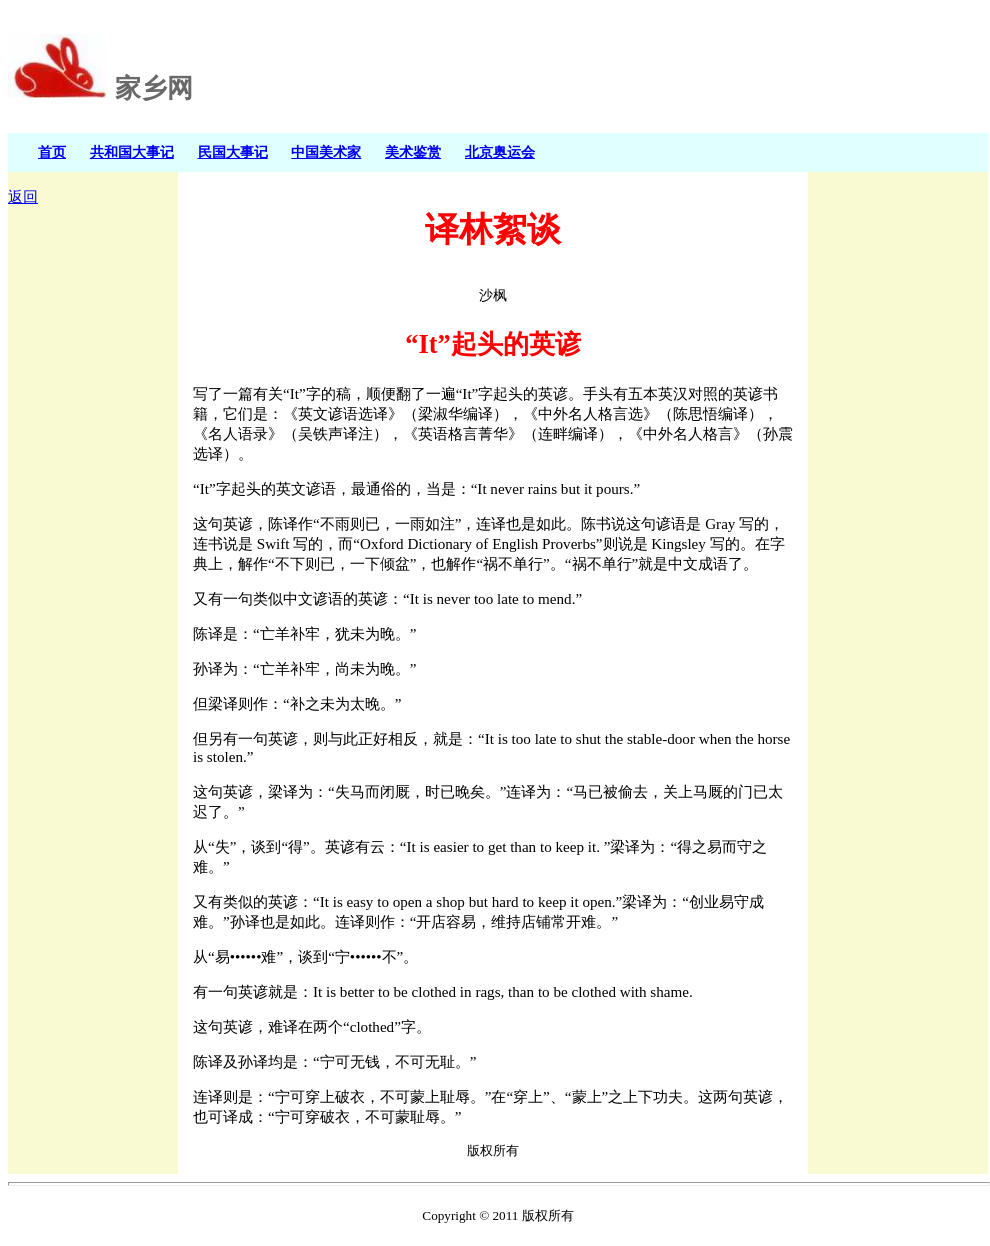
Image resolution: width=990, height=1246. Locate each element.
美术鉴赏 (413, 152)
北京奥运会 (500, 152)
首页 (52, 152)
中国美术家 (326, 152)
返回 (23, 197)
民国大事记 (233, 152)
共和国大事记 (132, 152)
